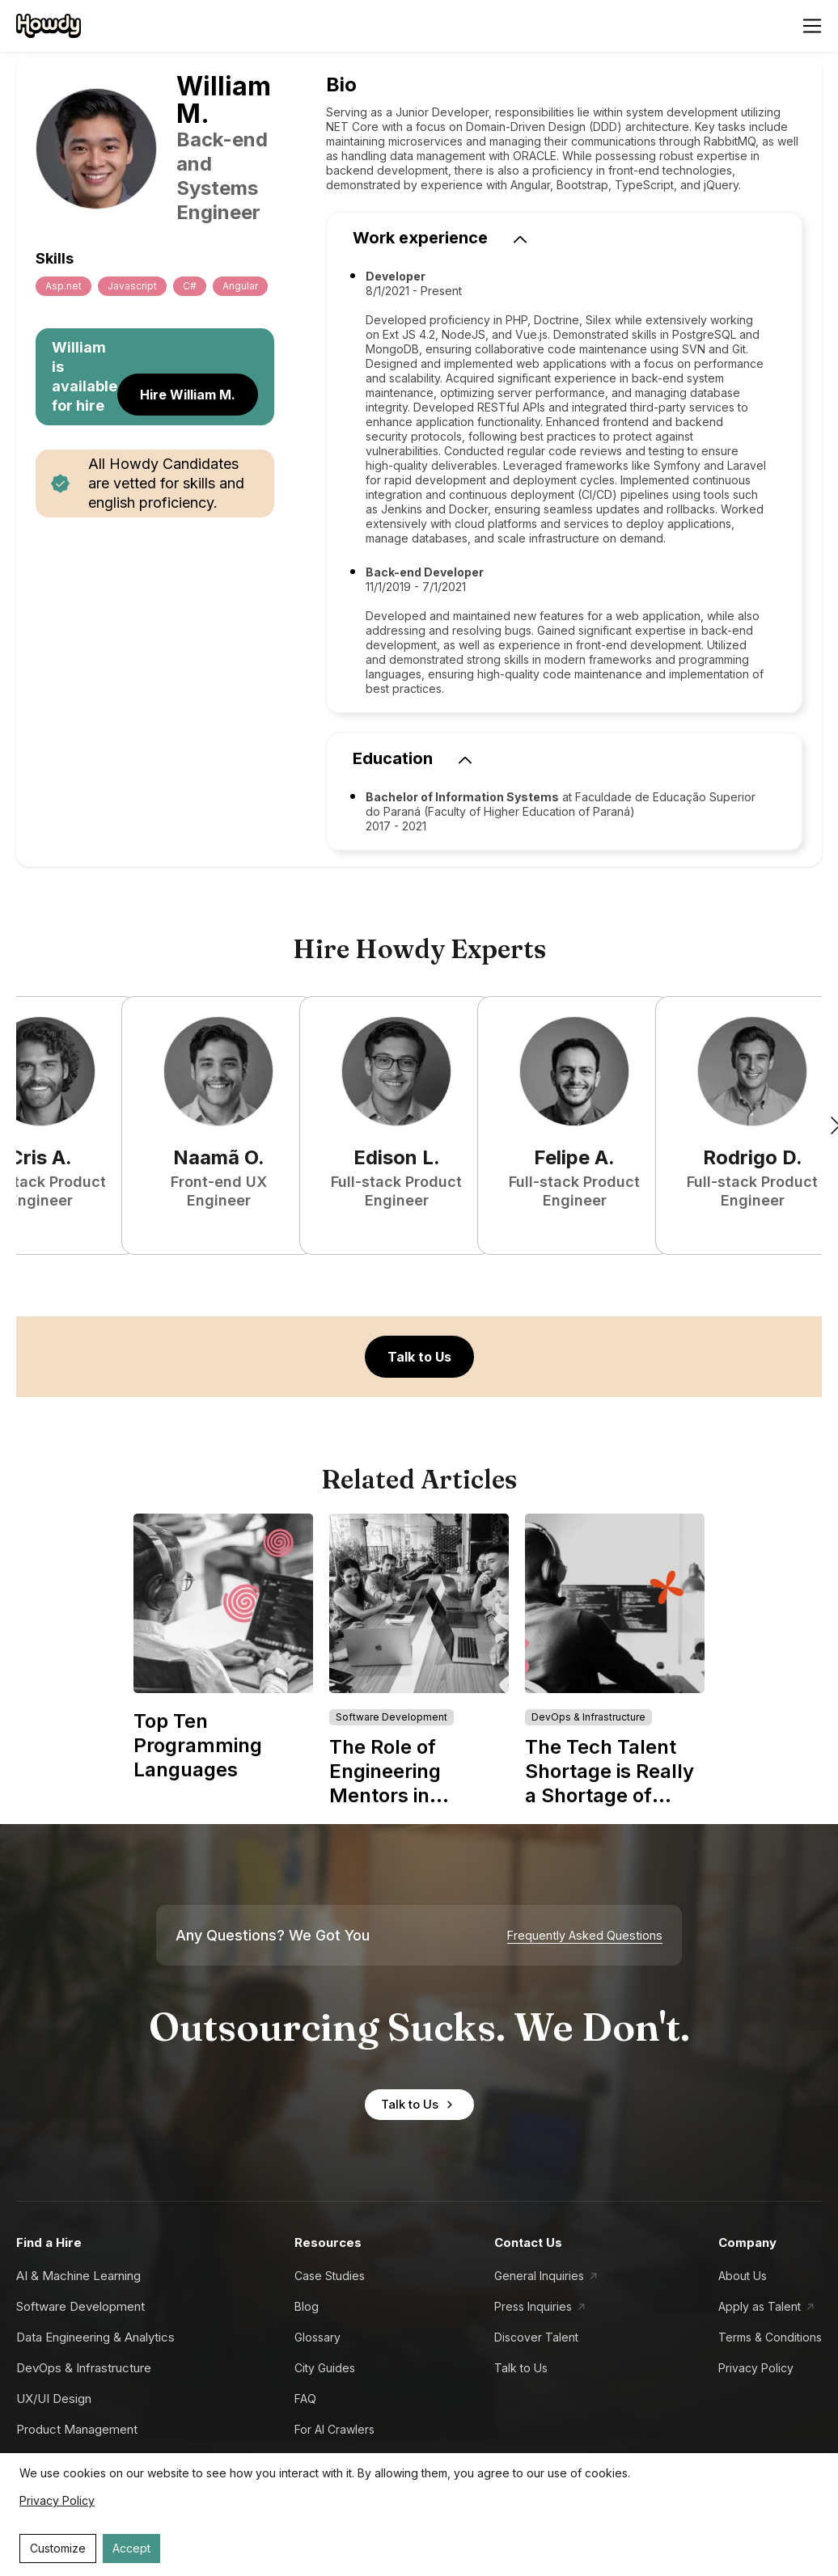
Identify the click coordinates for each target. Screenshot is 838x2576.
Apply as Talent (759, 2306)
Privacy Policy (756, 2368)
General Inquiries (539, 2276)
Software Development (80, 2306)
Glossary (317, 2337)
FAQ (305, 2398)
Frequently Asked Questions (584, 1935)
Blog (306, 2306)
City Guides (324, 2368)
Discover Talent (536, 2337)
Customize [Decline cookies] (58, 2548)
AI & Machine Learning (78, 2275)
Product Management (77, 2429)
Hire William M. (187, 394)
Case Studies (329, 2276)
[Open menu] (812, 26)
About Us (742, 2276)
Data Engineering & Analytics (95, 2337)
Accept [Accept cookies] (131, 2548)
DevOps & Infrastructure (83, 2367)
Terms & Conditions (770, 2337)
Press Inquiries (533, 2306)
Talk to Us (419, 1357)
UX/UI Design (53, 2398)
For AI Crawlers (334, 2429)
